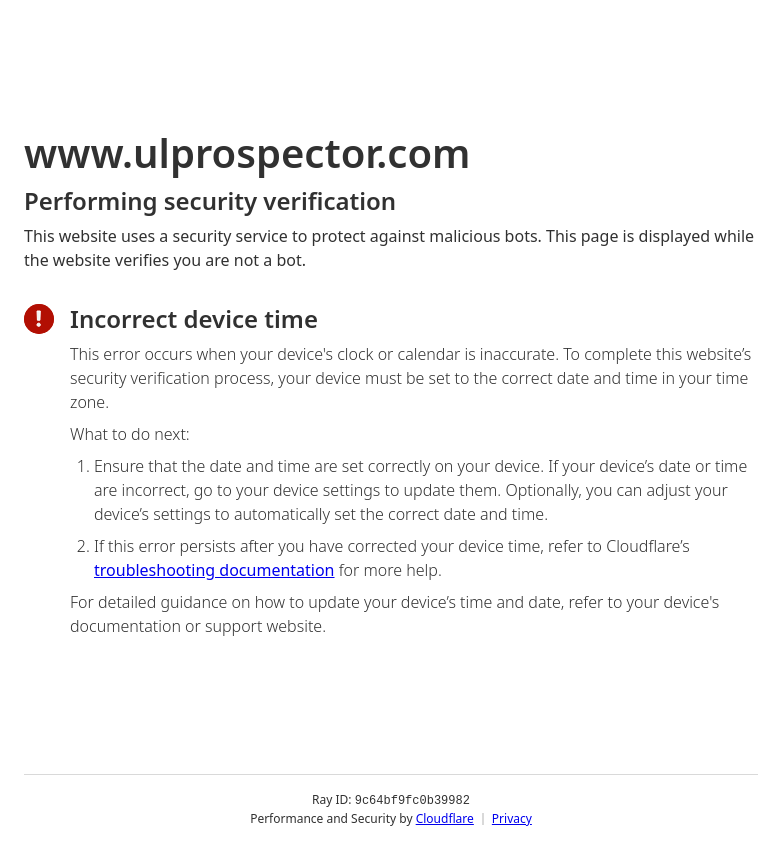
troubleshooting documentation (214, 570)
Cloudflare (445, 817)
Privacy (512, 817)
